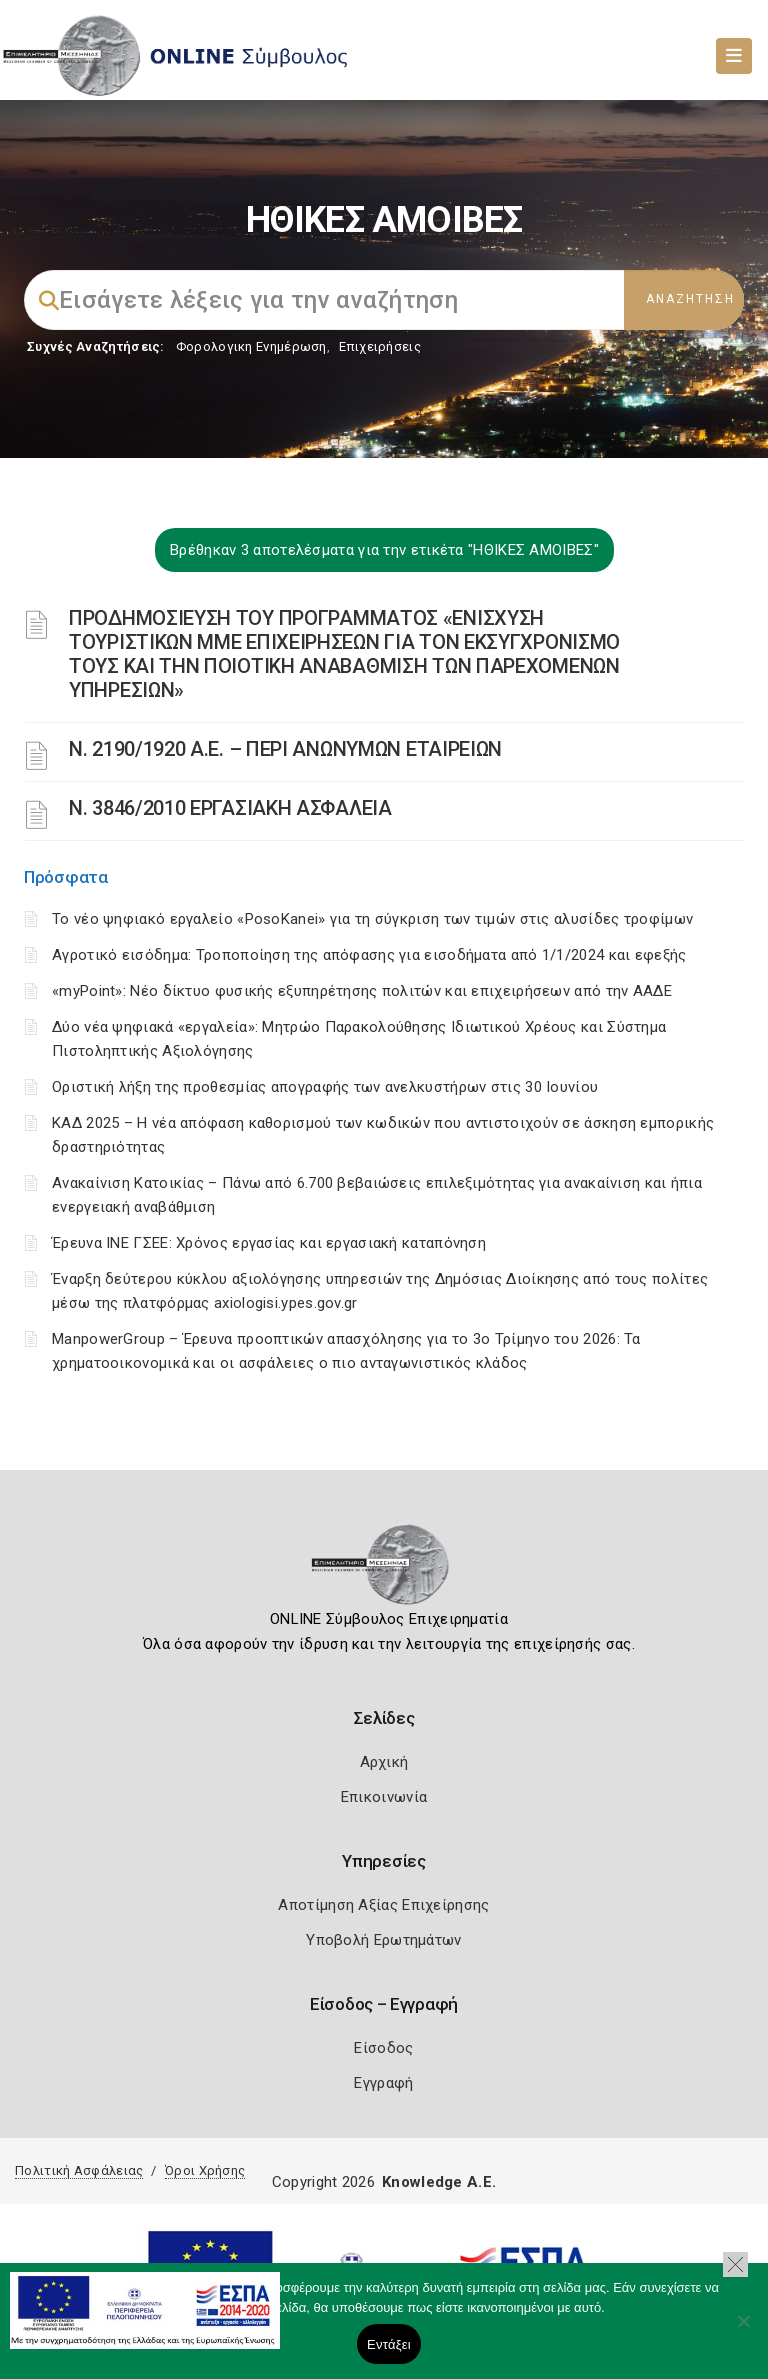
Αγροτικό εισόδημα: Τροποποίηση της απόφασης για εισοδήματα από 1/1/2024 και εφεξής (369, 955)
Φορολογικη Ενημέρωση (251, 346)
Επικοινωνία (384, 1797)
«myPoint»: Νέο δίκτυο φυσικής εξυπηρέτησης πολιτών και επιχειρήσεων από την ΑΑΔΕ (362, 991)
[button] (735, 2264)
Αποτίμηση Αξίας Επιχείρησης (383, 1905)
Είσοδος (383, 2048)
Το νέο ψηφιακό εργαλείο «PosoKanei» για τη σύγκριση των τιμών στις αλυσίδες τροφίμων (372, 919)
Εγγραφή (383, 2083)
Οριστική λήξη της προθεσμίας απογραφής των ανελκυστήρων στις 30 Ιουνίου (325, 1087)
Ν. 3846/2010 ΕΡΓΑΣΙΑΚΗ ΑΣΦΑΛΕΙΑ (230, 808)
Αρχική (384, 1762)
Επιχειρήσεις (380, 346)
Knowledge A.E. (439, 2182)
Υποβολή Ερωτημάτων (383, 1940)
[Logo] (384, 1571)
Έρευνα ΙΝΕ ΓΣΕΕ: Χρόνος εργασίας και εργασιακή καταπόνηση (269, 1243)
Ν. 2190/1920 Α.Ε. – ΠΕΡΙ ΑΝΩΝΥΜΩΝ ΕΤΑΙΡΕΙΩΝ (285, 749)
